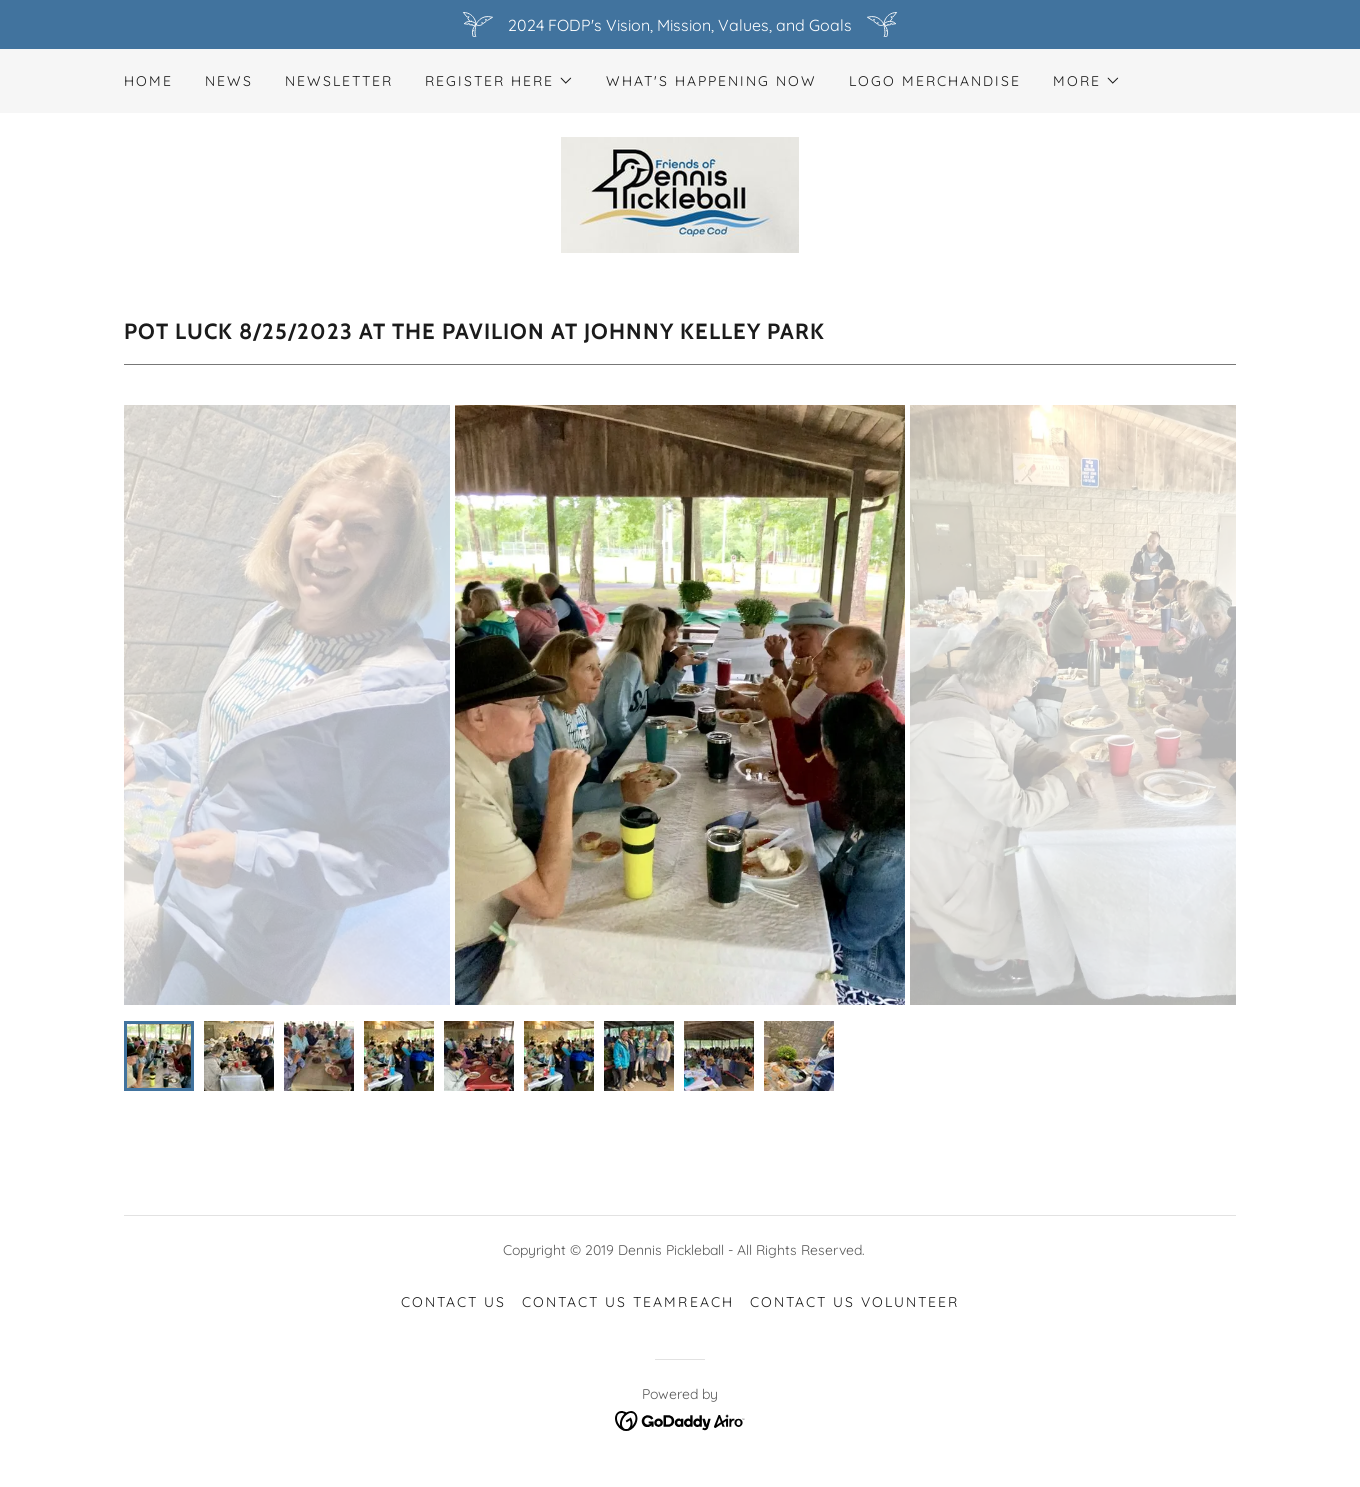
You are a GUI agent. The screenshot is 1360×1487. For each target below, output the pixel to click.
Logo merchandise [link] (935, 81)
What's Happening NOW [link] (711, 81)
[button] (499, 81)
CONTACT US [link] (453, 1302)
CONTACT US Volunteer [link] (854, 1302)
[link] (680, 193)
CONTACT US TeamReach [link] (627, 1302)
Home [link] (148, 81)
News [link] (229, 81)
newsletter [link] (339, 81)
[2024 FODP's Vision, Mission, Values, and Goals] (680, 24)
